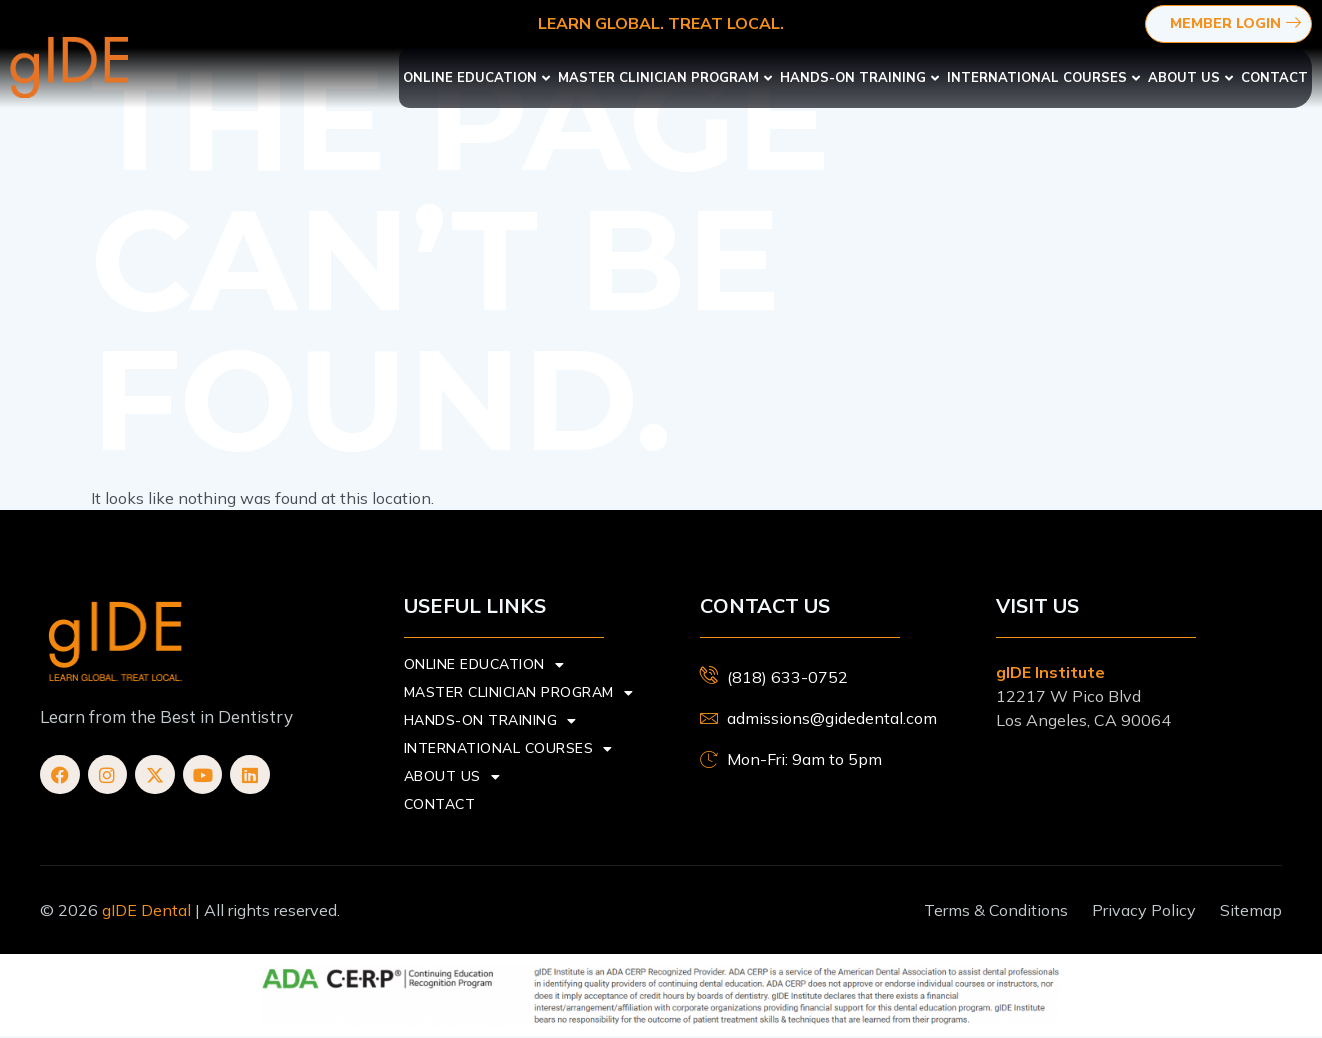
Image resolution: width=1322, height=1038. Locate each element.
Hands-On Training (859, 78)
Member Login (1238, 24)
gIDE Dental (146, 910)
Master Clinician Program (665, 78)
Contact (1274, 78)
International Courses (1043, 78)
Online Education (476, 78)
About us (1190, 78)
